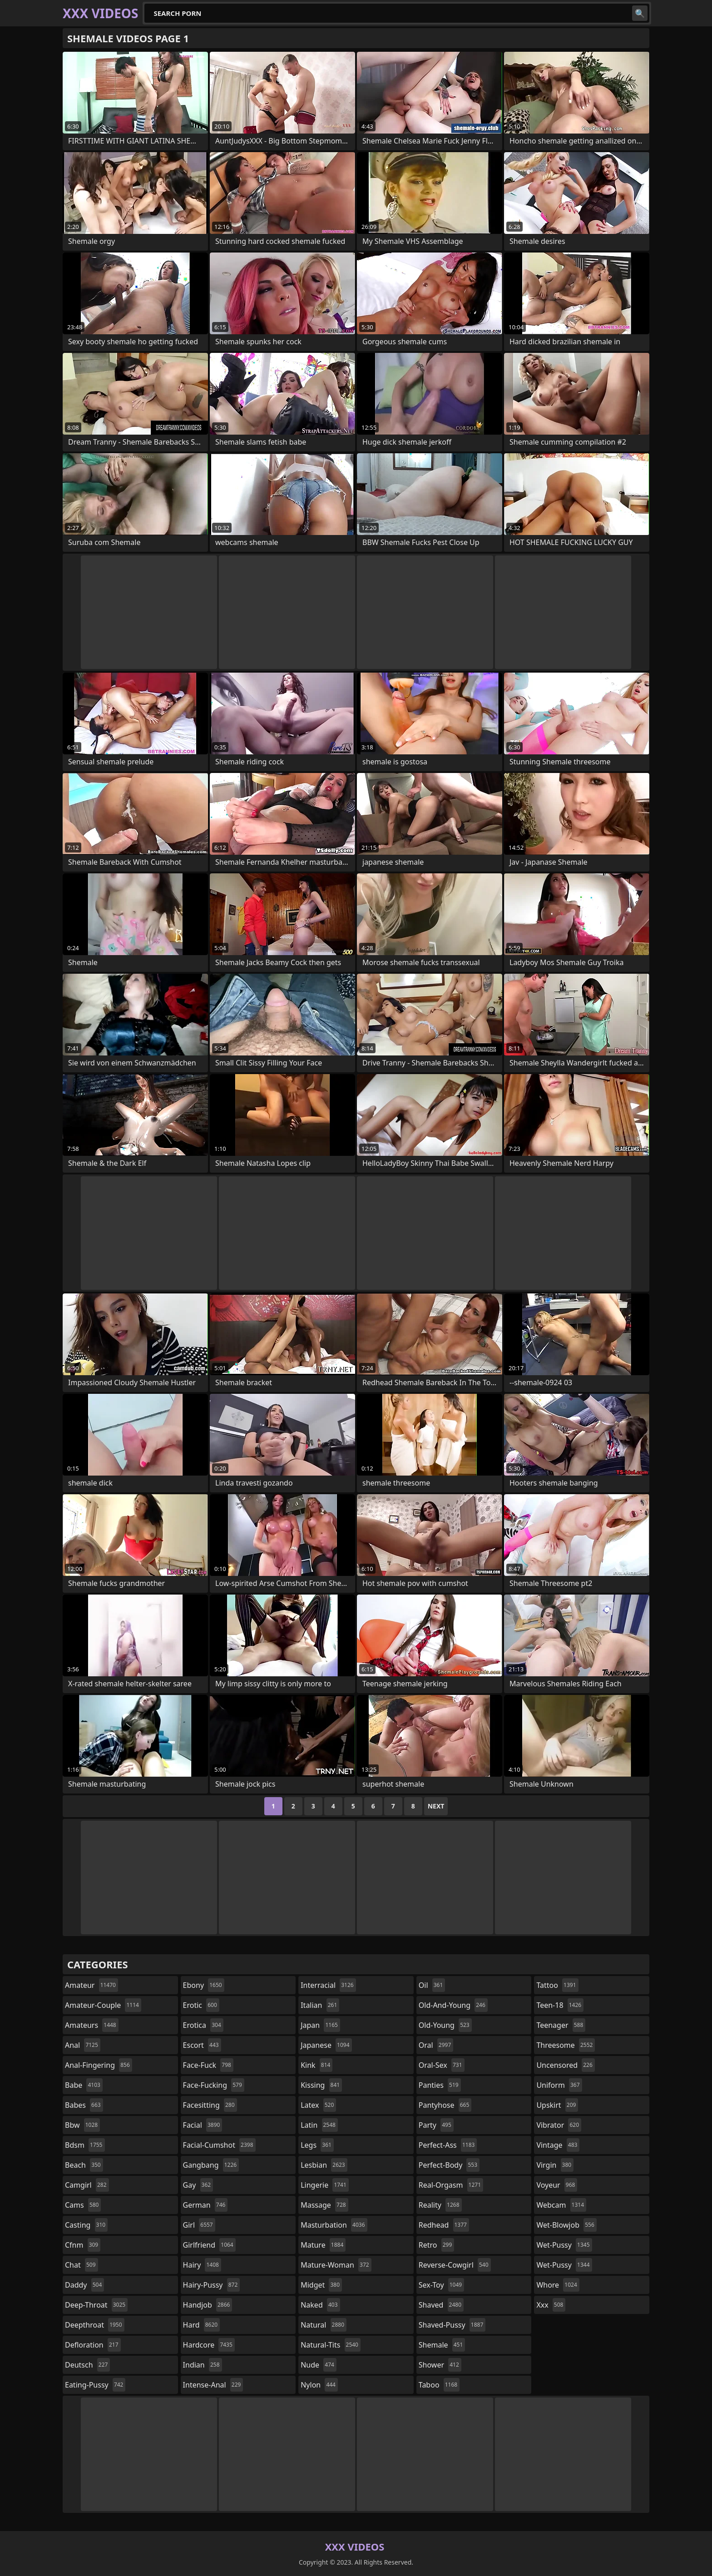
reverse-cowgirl (455, 2265)
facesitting (210, 2105)
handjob (207, 2305)
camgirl (87, 2185)
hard (201, 2325)
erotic (201, 2005)
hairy (202, 2265)
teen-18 (559, 2005)
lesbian (324, 2165)
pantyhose (445, 2105)
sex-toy (441, 2285)
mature (323, 2245)
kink (316, 2065)
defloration (93, 2345)
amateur (91, 1985)
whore (557, 2285)
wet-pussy (564, 2245)
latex (318, 2105)
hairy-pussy (211, 2285)
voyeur (556, 2185)
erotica (203, 2025)
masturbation (334, 2225)
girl (199, 2225)
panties (440, 2085)
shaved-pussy (452, 2325)
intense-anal (213, 2385)
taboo (439, 2385)
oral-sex (442, 2065)
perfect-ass (448, 2145)
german (205, 2205)
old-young (445, 2025)
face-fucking (213, 2085)
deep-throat (96, 2305)
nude (318, 2365)
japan (320, 2025)
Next (436, 1806)
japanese (326, 2045)
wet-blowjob (566, 2225)
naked (320, 2305)
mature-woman (336, 2265)
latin (319, 2125)
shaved (441, 2305)
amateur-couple (103, 2005)
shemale (442, 2345)
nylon (319, 2385)
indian (202, 2365)
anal (82, 2045)
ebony (203, 1985)
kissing (321, 2085)
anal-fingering (98, 2065)
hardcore (209, 2345)
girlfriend (209, 2245)
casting (86, 2225)
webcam (561, 2205)
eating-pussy (95, 2385)
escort (202, 2045)
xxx (550, 2305)
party (436, 2125)
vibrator (558, 2125)
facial (202, 2125)
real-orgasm (451, 2185)
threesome (565, 2045)
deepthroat (94, 2325)
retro (436, 2245)
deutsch (87, 2365)
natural (323, 2325)
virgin (555, 2165)
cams (83, 2205)
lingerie (325, 2185)
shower (440, 2365)
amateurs (92, 2025)
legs (317, 2145)
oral (436, 2045)
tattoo (557, 1985)
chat (81, 2265)
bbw (82, 2125)
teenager (560, 2025)
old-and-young (453, 2005)
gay (198, 2185)
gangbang (211, 2165)
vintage (557, 2145)
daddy (84, 2285)
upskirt (557, 2105)
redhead (444, 2225)
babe (84, 2085)
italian (320, 2005)
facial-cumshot (219, 2145)
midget (321, 2285)
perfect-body (449, 2165)
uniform (559, 2085)
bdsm (85, 2145)
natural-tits (331, 2345)
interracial (328, 1985)
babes (84, 2105)
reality (440, 2205)
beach (84, 2165)
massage (324, 2205)
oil (432, 1985)
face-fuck (208, 2065)
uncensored (565, 2065)
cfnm (82, 2245)
